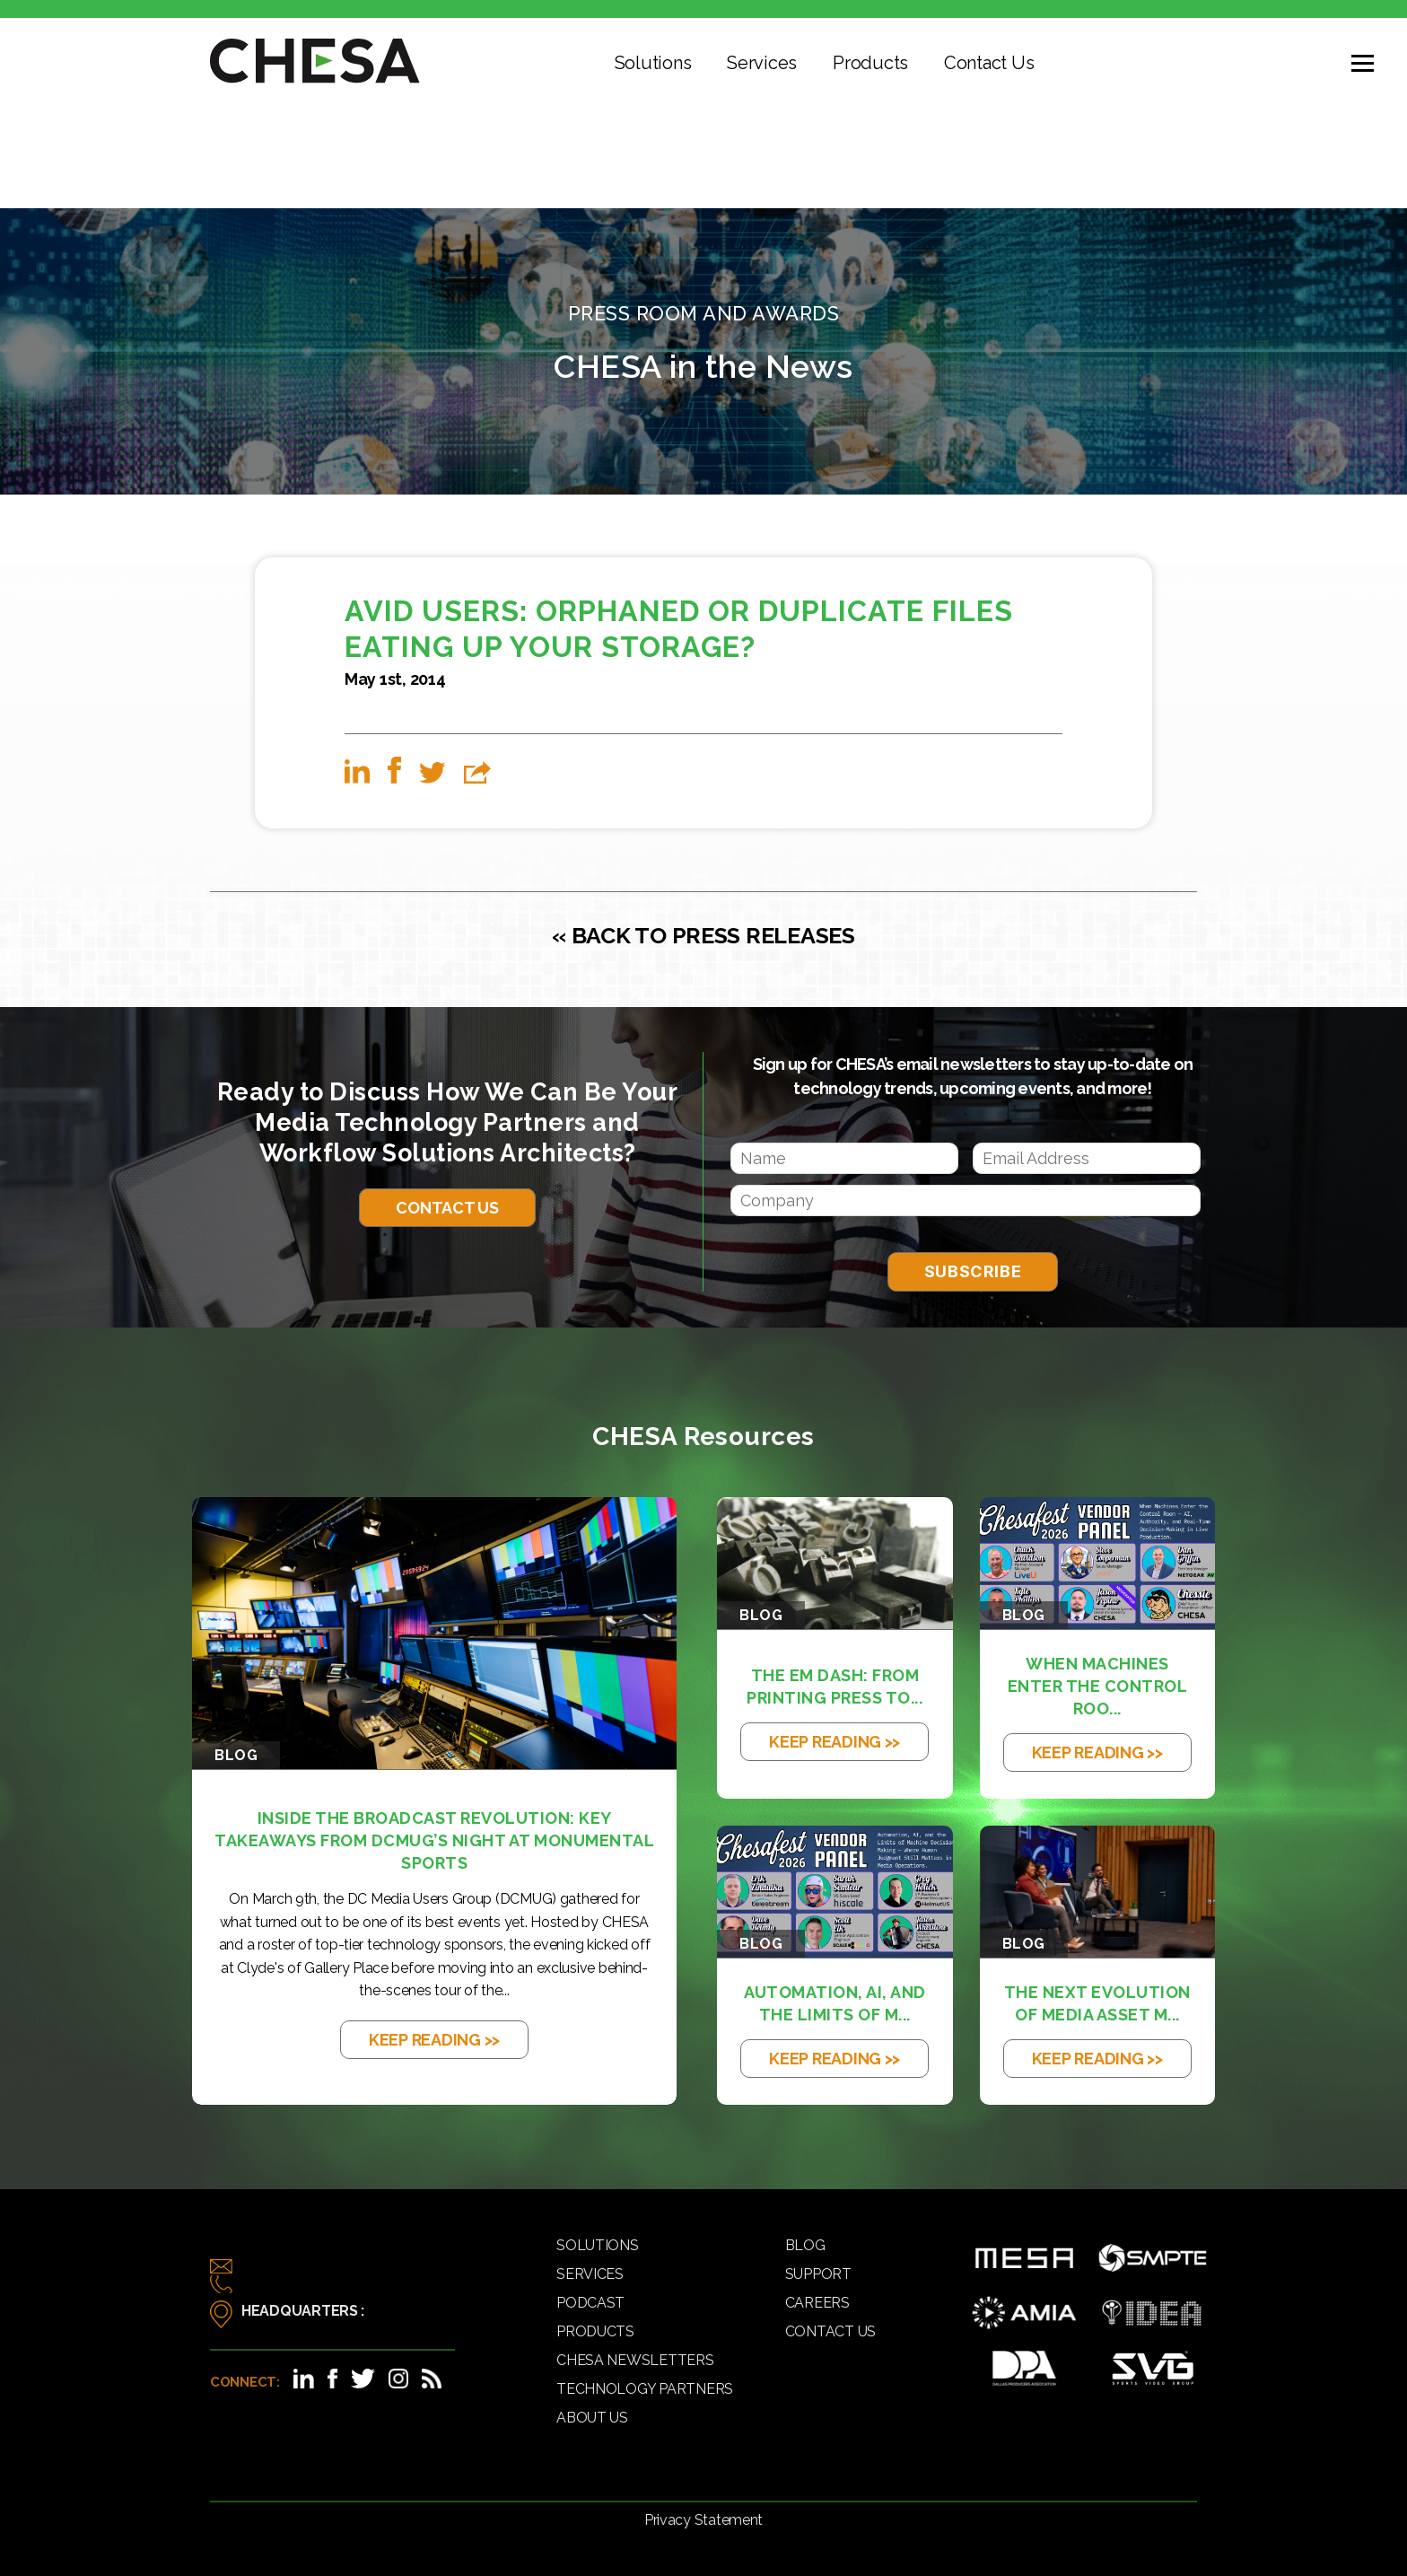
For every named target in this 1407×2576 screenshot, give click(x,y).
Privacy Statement (703, 2519)
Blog (805, 2245)
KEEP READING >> (434, 2039)
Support (818, 2273)
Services (762, 63)
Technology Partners (644, 2388)
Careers (817, 2302)
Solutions (653, 63)
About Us (592, 2417)
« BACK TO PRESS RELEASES (703, 935)
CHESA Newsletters (634, 2360)
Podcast (590, 2302)
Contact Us (989, 63)
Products (870, 63)
